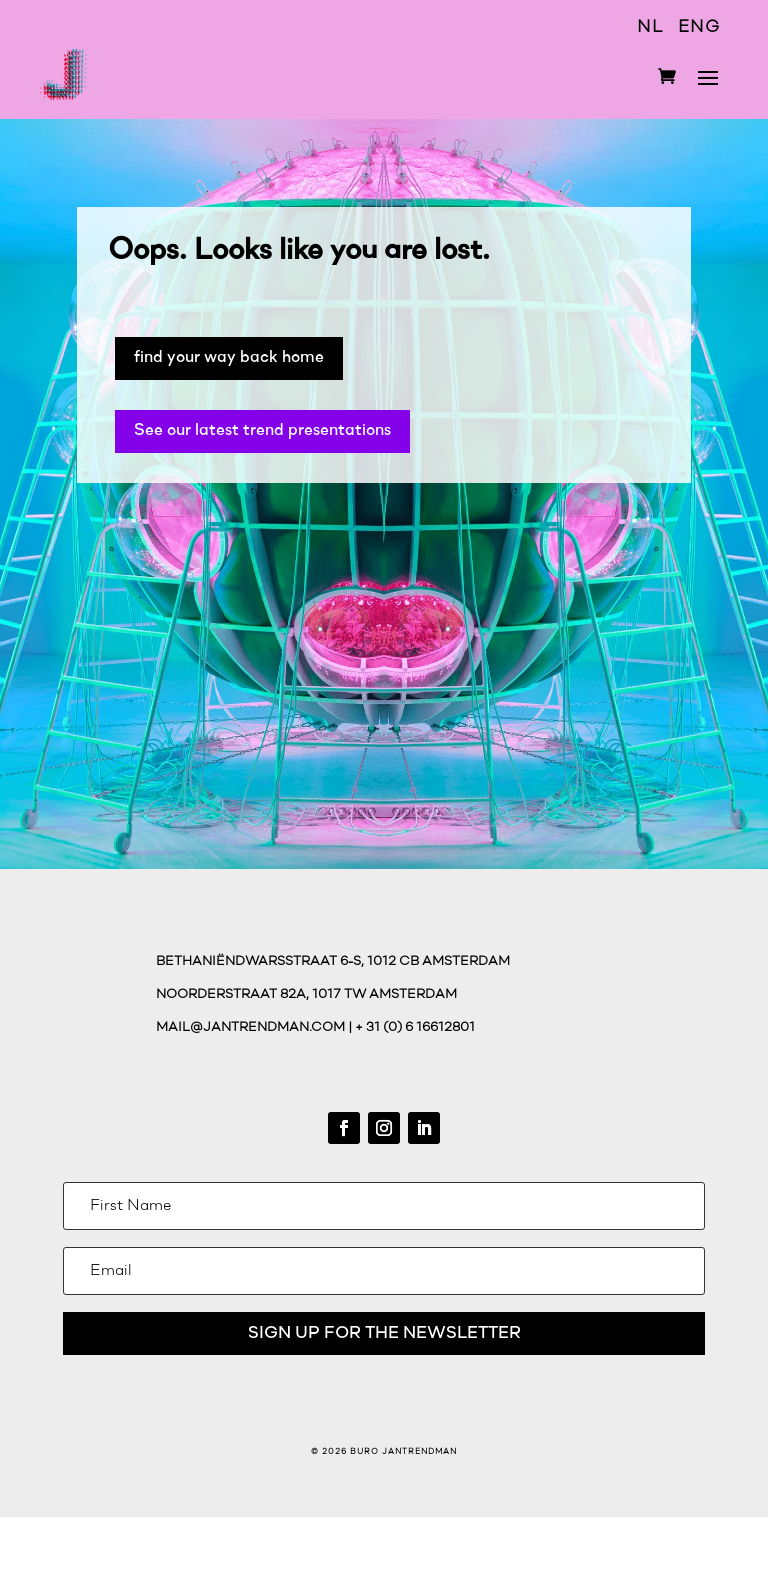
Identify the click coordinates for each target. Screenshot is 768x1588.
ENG (699, 27)
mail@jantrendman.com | (255, 1027)
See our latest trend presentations (262, 430)
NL (650, 27)
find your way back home (229, 357)
